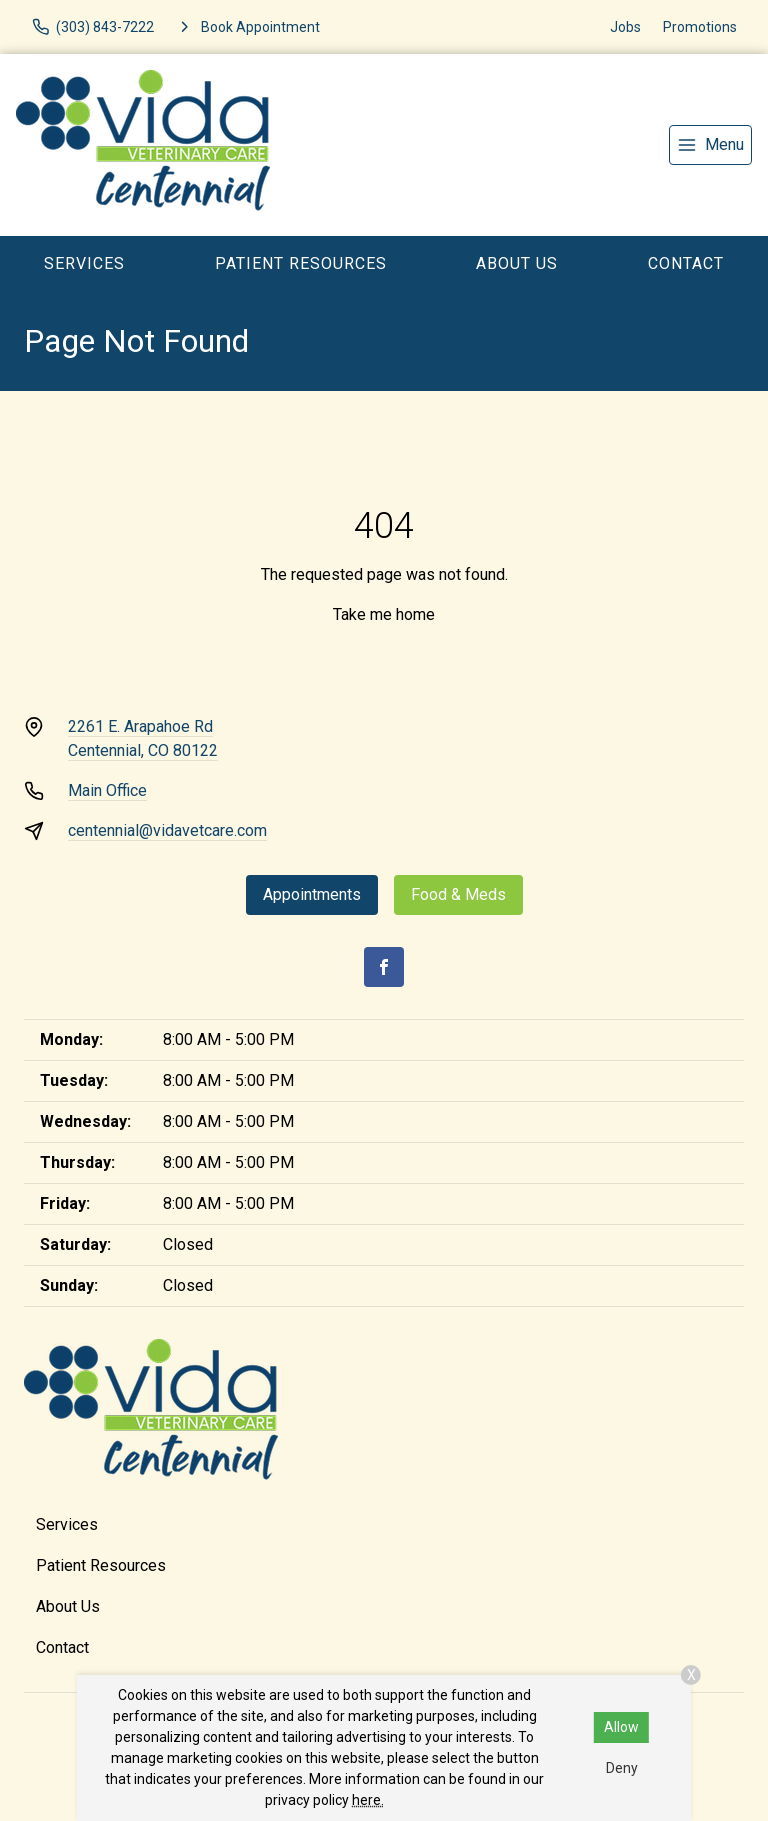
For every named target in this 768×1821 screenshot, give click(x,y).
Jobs (625, 27)
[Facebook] (384, 967)
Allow (621, 1727)
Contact (686, 263)
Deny (622, 1768)
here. (368, 1800)
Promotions (700, 27)
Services (84, 263)
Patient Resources (301, 263)
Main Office (107, 790)
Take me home (384, 614)
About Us (517, 263)
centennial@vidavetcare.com (167, 830)
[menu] (710, 145)
